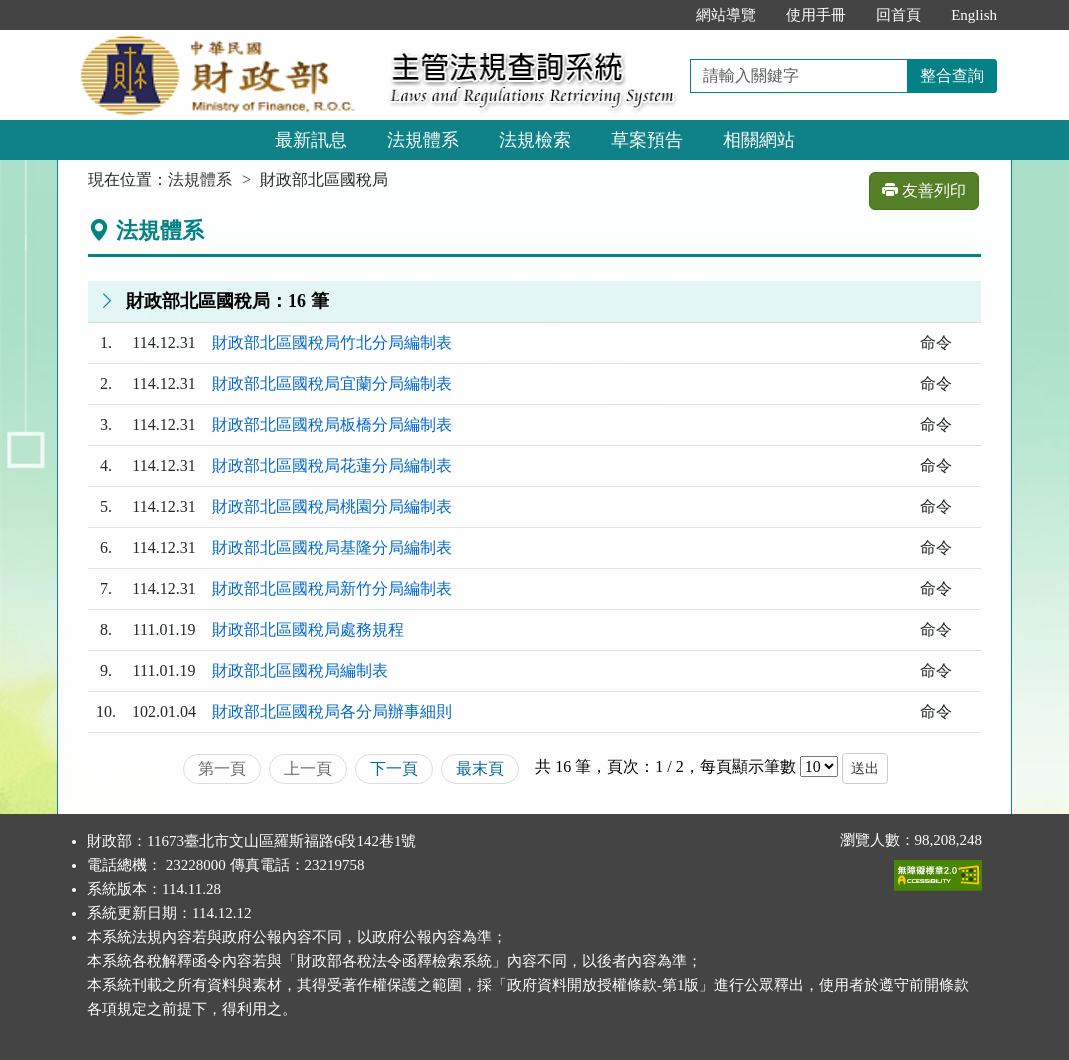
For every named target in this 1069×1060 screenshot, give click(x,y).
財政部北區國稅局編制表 (300, 670)
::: (660, 15)
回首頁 (898, 15)
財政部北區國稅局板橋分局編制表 (332, 424)
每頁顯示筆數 (748, 766)
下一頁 (394, 768)
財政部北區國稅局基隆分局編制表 (332, 547)
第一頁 (222, 768)
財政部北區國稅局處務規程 (308, 629)
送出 (865, 768)
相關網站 (759, 140)
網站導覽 (726, 15)
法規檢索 (535, 140)
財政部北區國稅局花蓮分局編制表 (332, 465)
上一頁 (308, 768)
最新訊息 (311, 140)
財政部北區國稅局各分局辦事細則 (332, 711)
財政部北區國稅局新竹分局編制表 (332, 588)
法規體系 (423, 140)
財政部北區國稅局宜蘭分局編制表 (332, 383)
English (974, 15)
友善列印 (924, 190)
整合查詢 (952, 75)
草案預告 (647, 140)
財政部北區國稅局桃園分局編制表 (332, 506)
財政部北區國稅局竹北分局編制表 (332, 342)
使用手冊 (816, 15)
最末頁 (480, 768)
